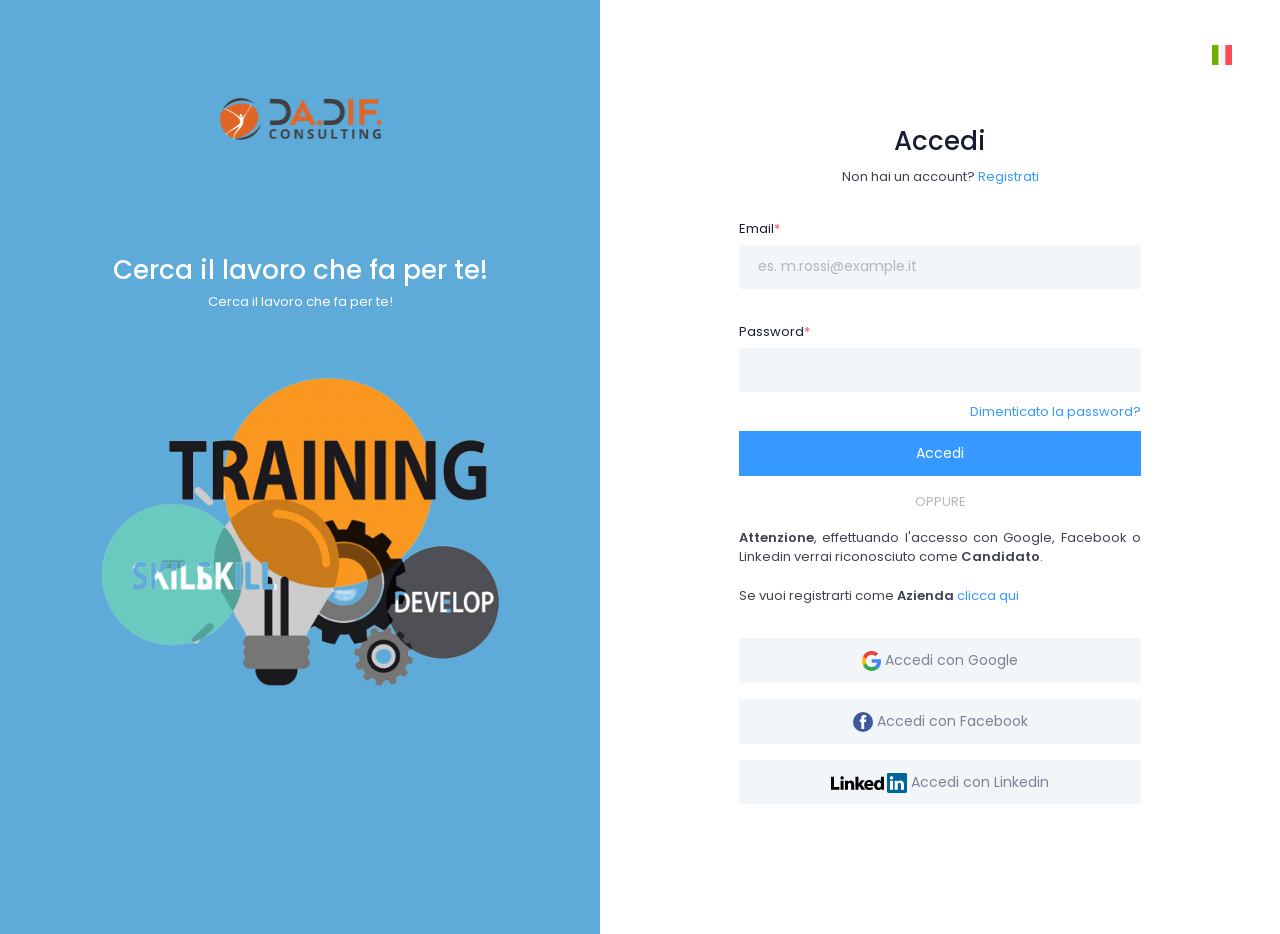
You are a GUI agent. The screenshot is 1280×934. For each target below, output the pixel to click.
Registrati (1008, 176)
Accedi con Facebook (940, 721)
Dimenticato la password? (1055, 411)
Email (759, 228)
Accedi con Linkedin (940, 782)
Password (774, 331)
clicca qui (988, 595)
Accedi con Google (940, 660)
